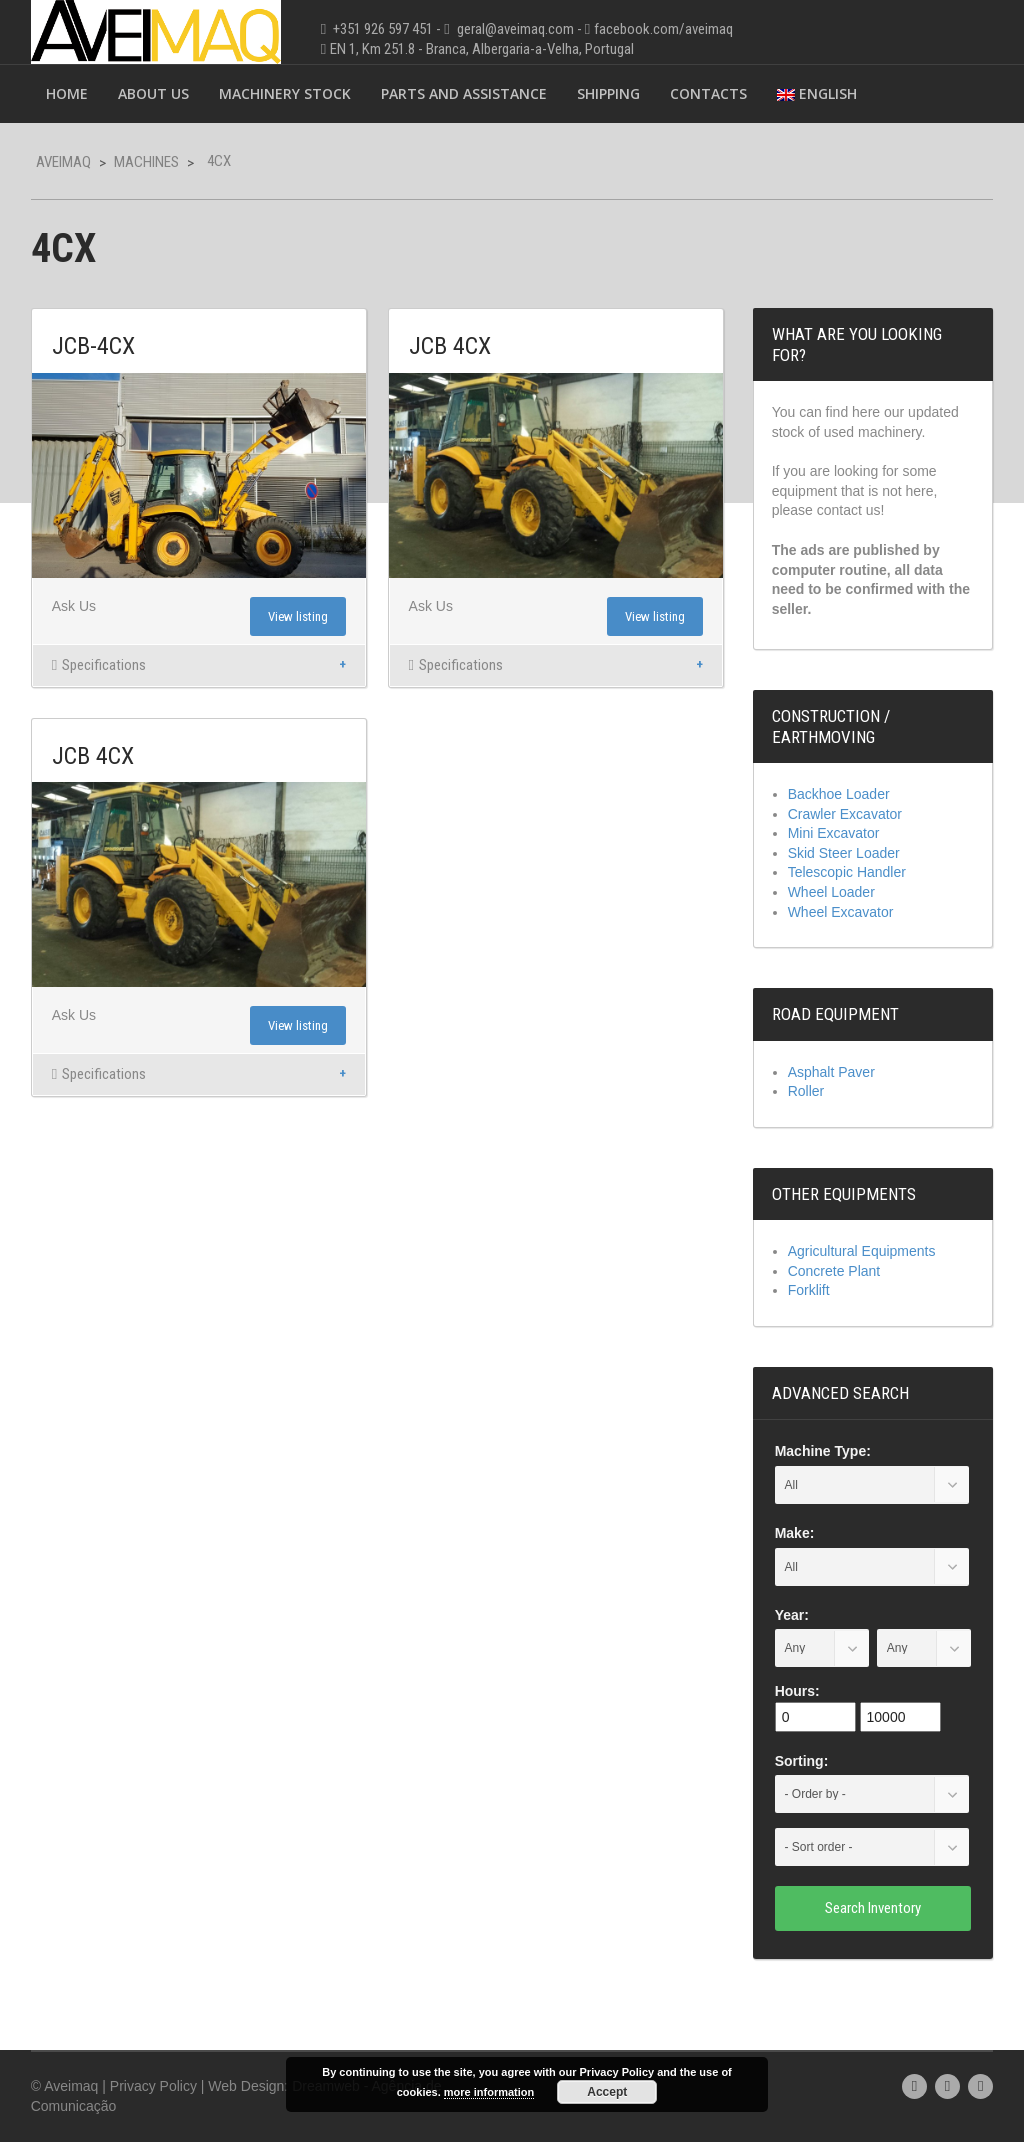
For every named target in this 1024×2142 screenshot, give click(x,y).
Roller (806, 1091)
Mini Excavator (834, 833)
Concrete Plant (834, 1271)
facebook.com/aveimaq (663, 29)
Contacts (708, 93)
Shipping (608, 93)
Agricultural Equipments (862, 1251)
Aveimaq (63, 162)
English (817, 93)
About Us (153, 93)
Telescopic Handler (847, 872)
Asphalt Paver (831, 1072)
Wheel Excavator (841, 912)
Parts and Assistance (464, 93)
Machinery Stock (285, 93)
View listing (298, 616)
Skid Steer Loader (844, 853)
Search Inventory (873, 1908)
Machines (146, 162)
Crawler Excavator (845, 814)
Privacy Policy (153, 2086)
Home (67, 93)
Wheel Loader (831, 892)
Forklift (809, 1290)
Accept (607, 2092)
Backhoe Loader (839, 794)
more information (489, 2092)
